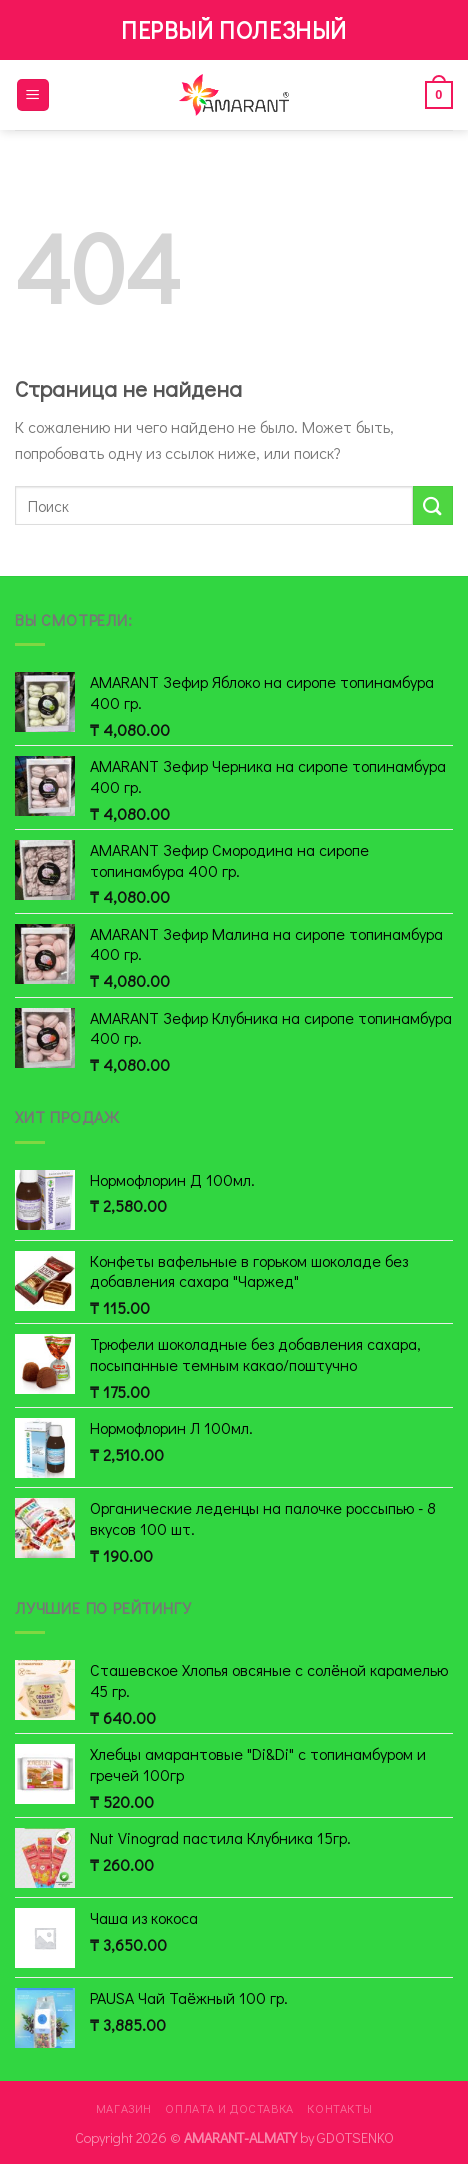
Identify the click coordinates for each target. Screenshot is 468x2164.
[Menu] (33, 95)
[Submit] (433, 505)
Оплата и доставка (229, 2108)
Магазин (124, 2108)
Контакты (339, 2108)
